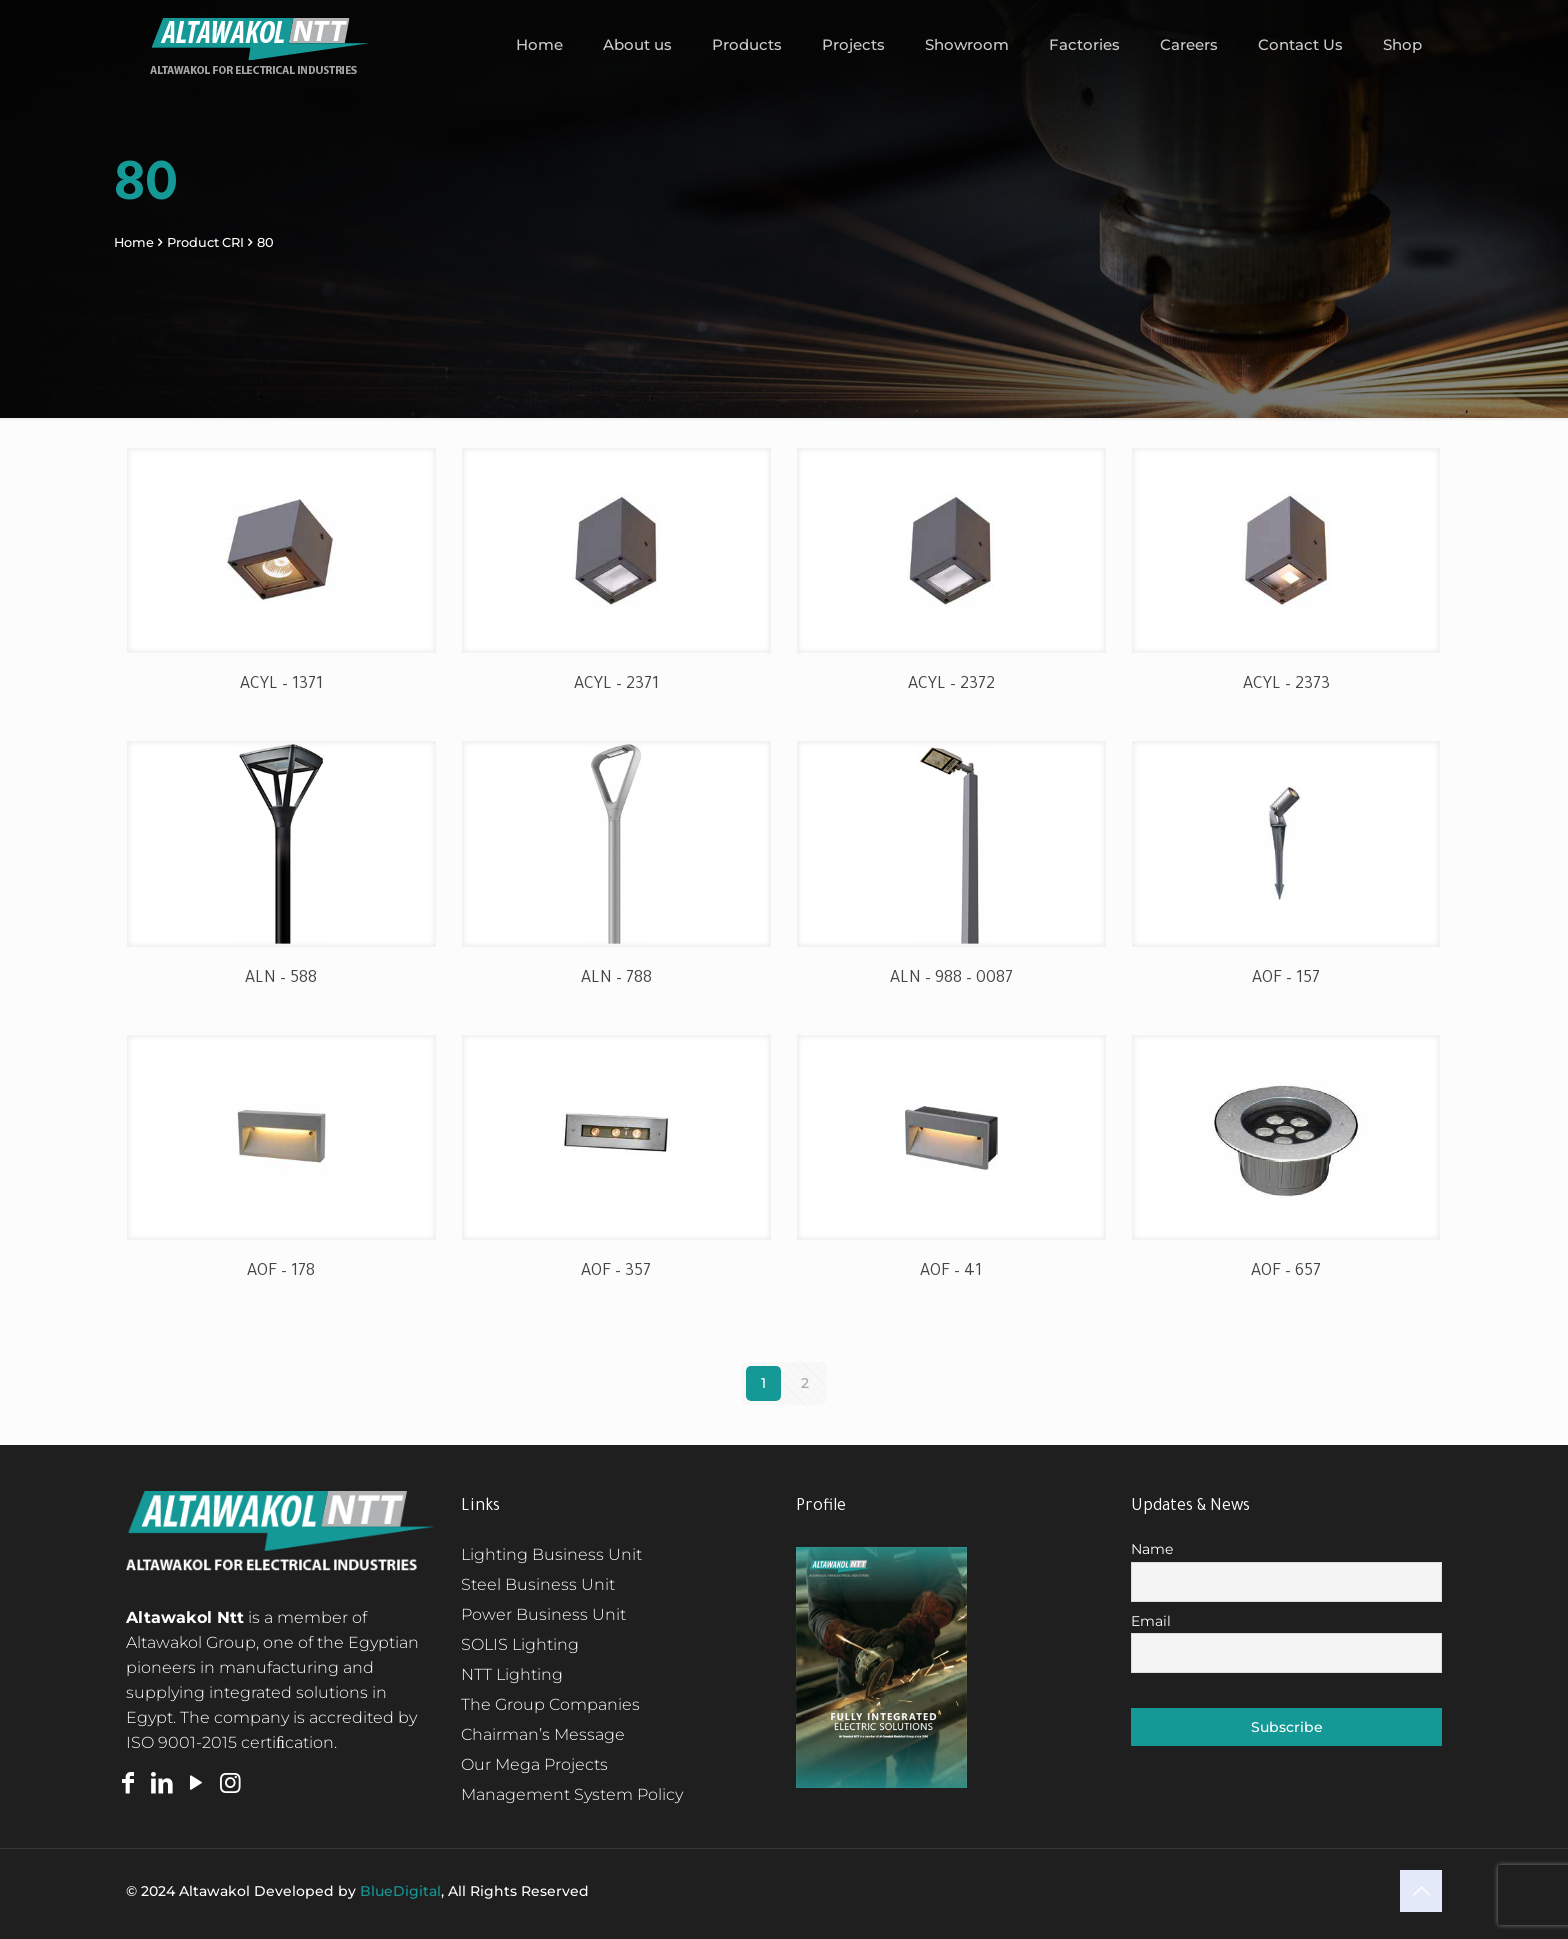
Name (1152, 1549)
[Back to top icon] (1421, 1891)
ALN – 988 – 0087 (951, 979)
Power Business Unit (543, 1614)
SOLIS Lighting (520, 1644)
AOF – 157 (1286, 979)
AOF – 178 (281, 1272)
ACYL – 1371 (281, 685)
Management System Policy (572, 1794)
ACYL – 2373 (1286, 685)
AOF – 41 (951, 1272)
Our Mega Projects (534, 1764)
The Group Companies (550, 1704)
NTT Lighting (512, 1674)
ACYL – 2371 (616, 685)
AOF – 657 (1286, 1272)
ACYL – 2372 (951, 685)
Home (134, 242)
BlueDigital (400, 1891)
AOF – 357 (616, 1272)
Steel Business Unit (538, 1584)
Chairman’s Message (543, 1734)
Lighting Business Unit (551, 1554)
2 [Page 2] (805, 1383)
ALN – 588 (281, 979)
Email (1151, 1621)
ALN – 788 (616, 979)
